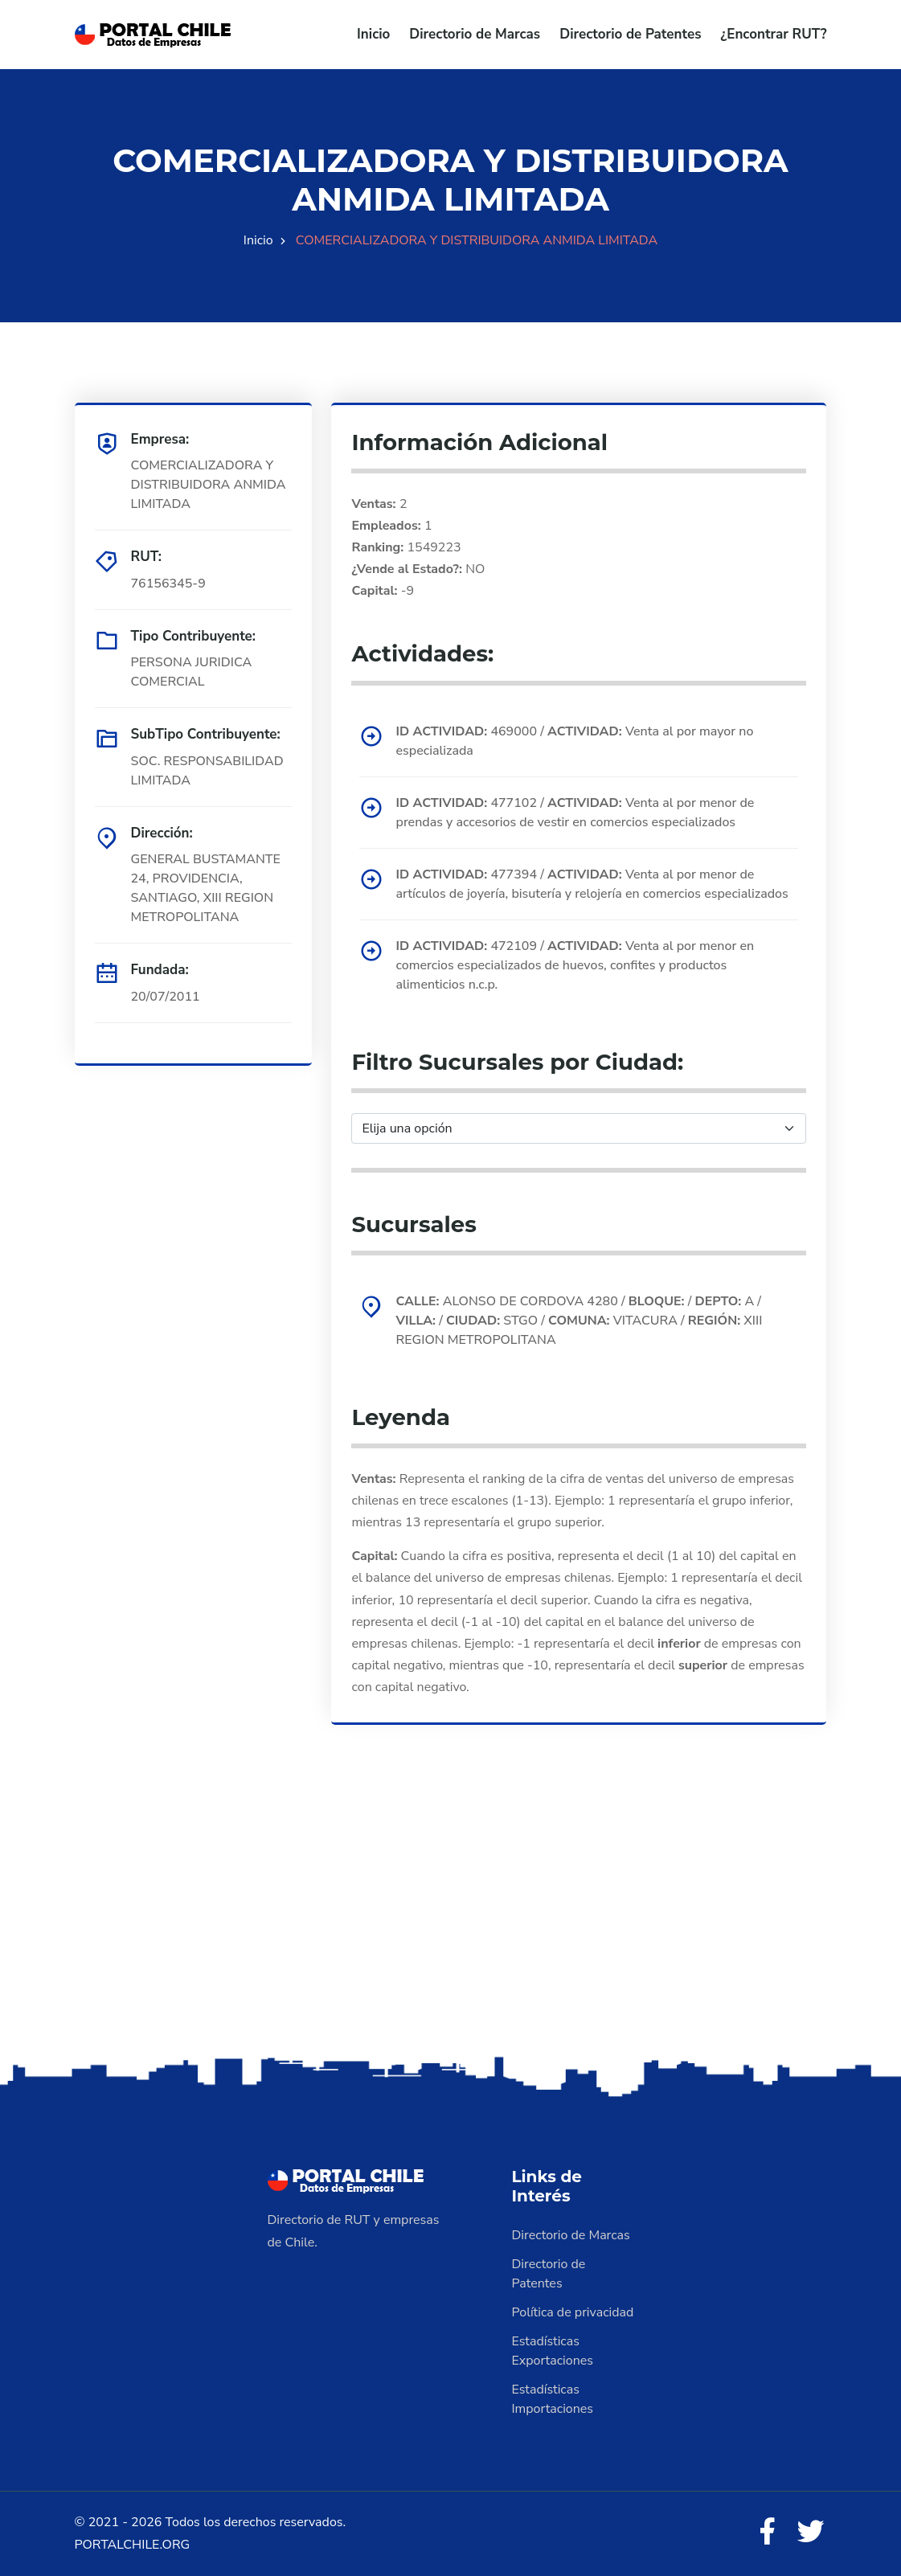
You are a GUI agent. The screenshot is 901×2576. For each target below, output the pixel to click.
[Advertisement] (450, 1925)
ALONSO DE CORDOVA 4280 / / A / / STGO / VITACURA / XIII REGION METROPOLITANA (578, 1320)
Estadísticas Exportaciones (553, 2350)
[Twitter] (811, 2532)
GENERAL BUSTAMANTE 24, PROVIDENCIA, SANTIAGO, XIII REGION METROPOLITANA (206, 888)
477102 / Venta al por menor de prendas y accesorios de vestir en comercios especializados (574, 812)
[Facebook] (767, 2532)
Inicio (373, 34)
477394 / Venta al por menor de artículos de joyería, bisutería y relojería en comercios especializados (591, 884)
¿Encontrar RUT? (773, 34)
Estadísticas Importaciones (553, 2399)
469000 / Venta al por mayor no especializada (574, 741)
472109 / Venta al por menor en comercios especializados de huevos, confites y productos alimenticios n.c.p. (574, 965)
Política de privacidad (573, 2312)
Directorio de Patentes (630, 34)
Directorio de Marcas (474, 34)
